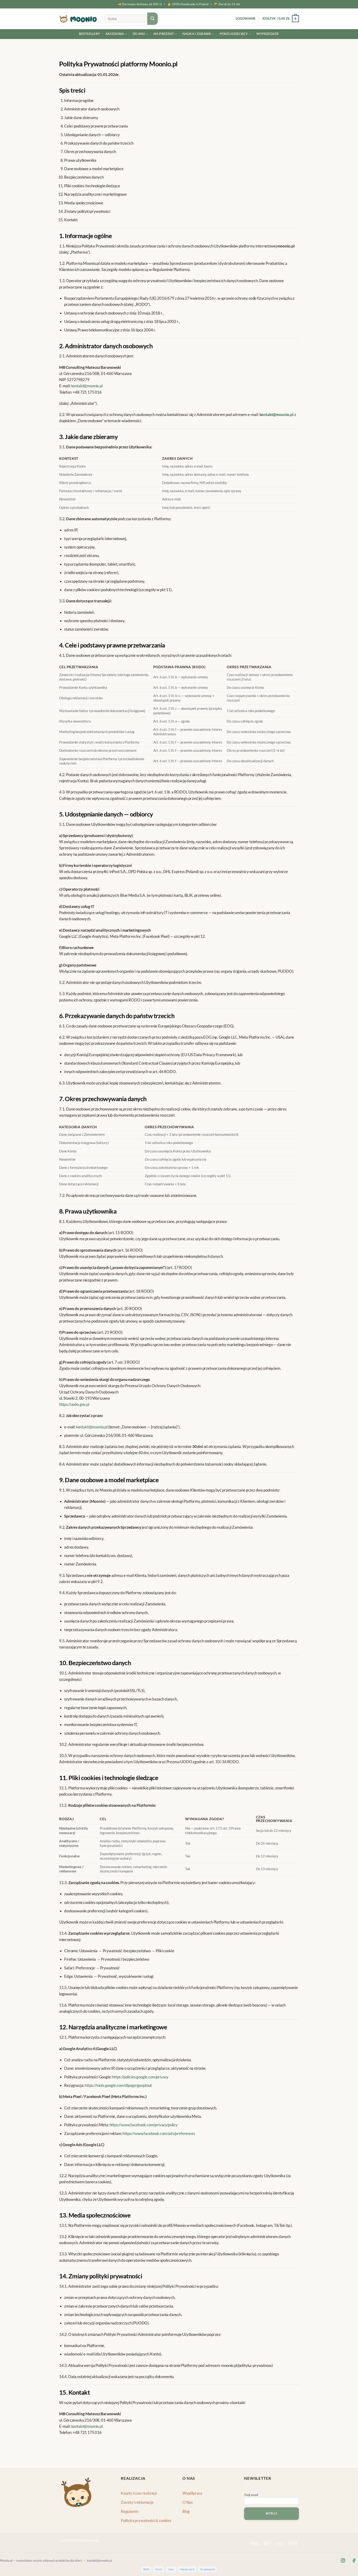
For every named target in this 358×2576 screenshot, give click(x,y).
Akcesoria (116, 34)
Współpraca (192, 2493)
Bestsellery (89, 34)
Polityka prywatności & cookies (146, 2520)
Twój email (271, 2499)
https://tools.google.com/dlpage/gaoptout (118, 2085)
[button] (245, 18)
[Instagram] (343, 2560)
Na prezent (165, 34)
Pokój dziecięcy (235, 34)
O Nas (187, 2502)
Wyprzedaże (267, 34)
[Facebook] (354, 2560)
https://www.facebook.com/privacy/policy (144, 2124)
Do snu (140, 34)
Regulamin (129, 2511)
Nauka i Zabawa (198, 34)
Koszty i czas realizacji (139, 2493)
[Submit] (152, 19)
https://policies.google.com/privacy (140, 2076)
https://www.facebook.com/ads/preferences (159, 2133)
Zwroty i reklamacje (137, 2502)
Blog (186, 2511)
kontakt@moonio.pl (87, 385)
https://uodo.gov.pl (74, 1404)
